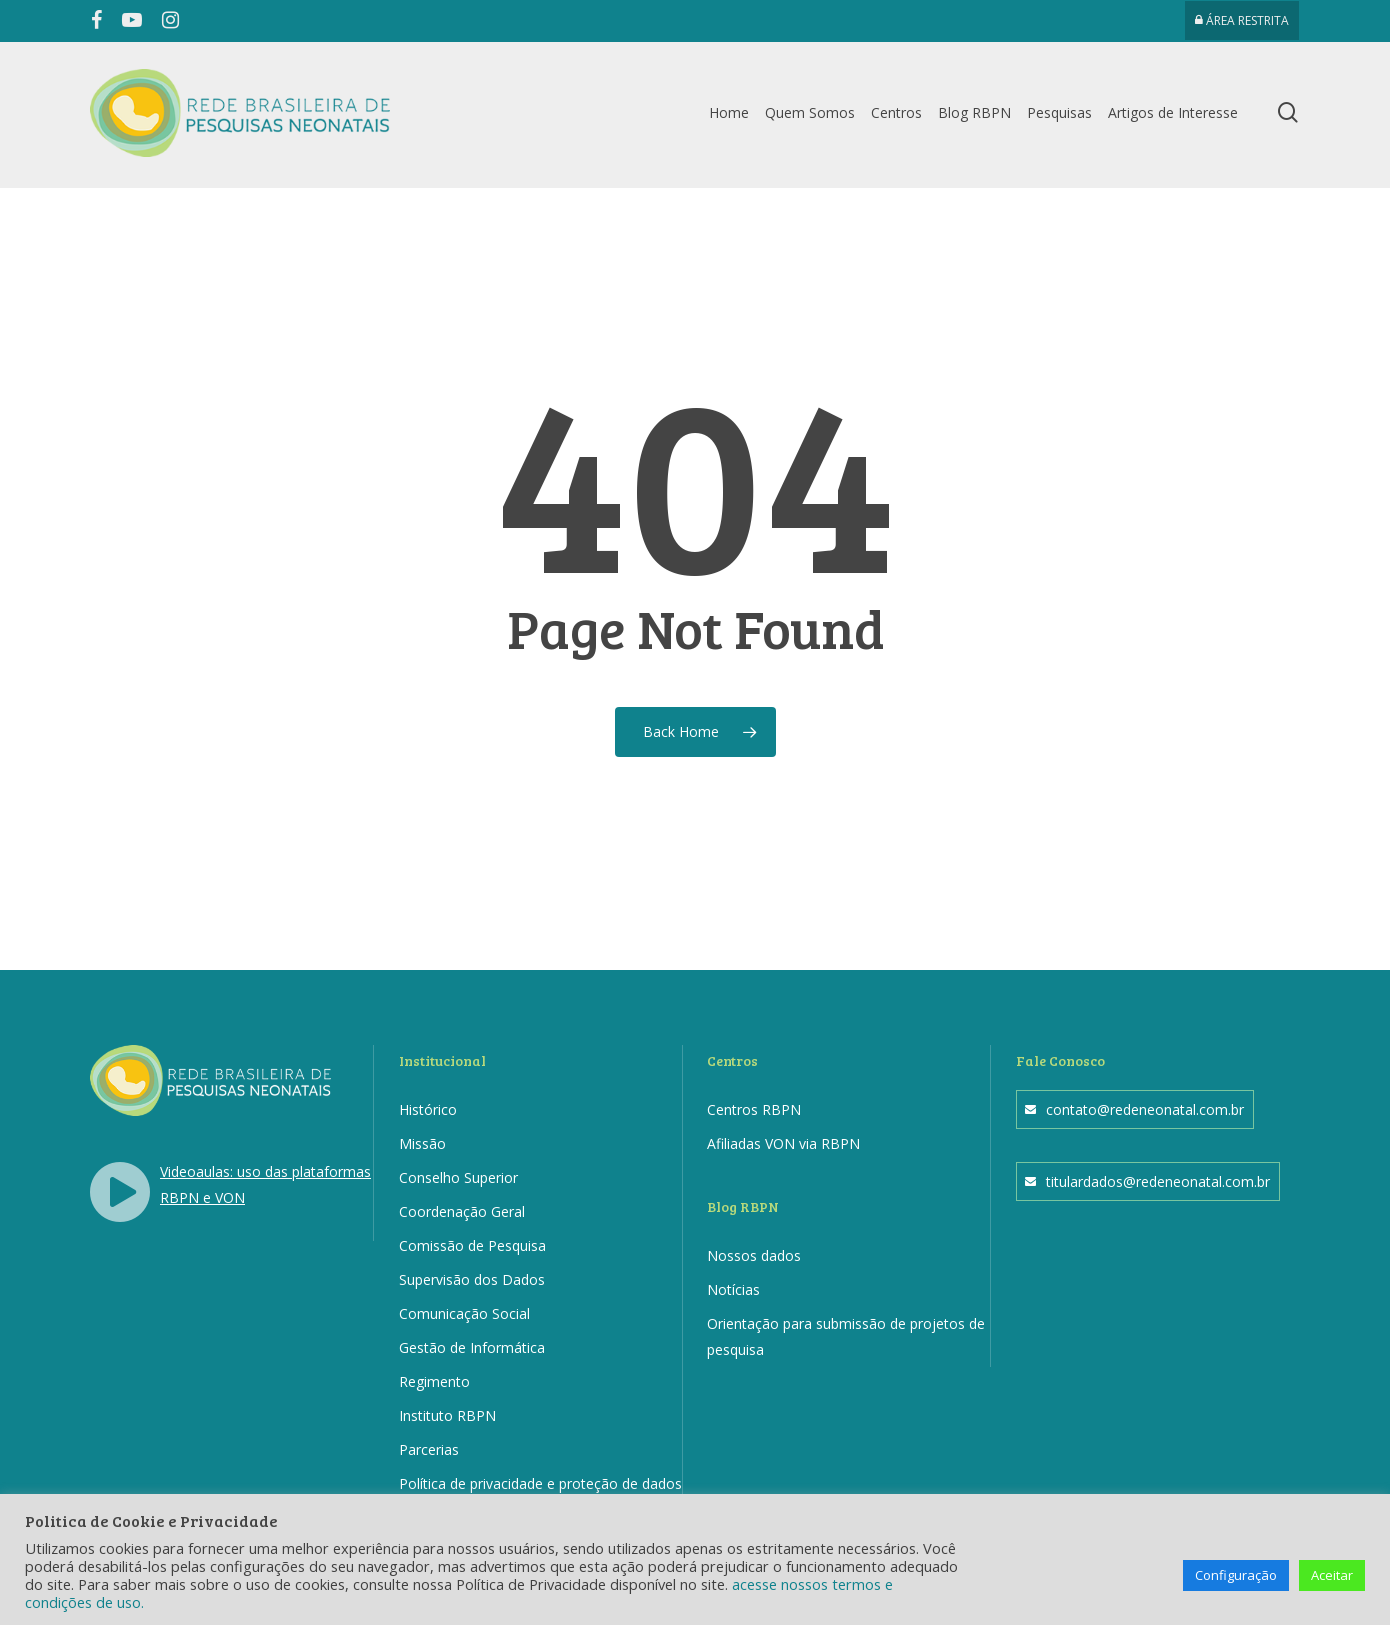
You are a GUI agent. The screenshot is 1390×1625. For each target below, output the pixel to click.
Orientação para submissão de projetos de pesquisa (846, 1336)
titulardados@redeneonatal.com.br (1158, 1181)
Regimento (434, 1381)
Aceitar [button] (1332, 1575)
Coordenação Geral (462, 1211)
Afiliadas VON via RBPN (783, 1143)
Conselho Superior (458, 1177)
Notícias (733, 1289)
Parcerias (429, 1449)
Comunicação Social (464, 1313)
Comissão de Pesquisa (472, 1245)
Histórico (428, 1109)
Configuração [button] (1236, 1575)
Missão (422, 1143)
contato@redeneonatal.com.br (1145, 1109)
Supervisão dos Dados (472, 1279)
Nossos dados (754, 1255)
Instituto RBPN (447, 1415)
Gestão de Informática (472, 1347)
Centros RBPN (754, 1109)
